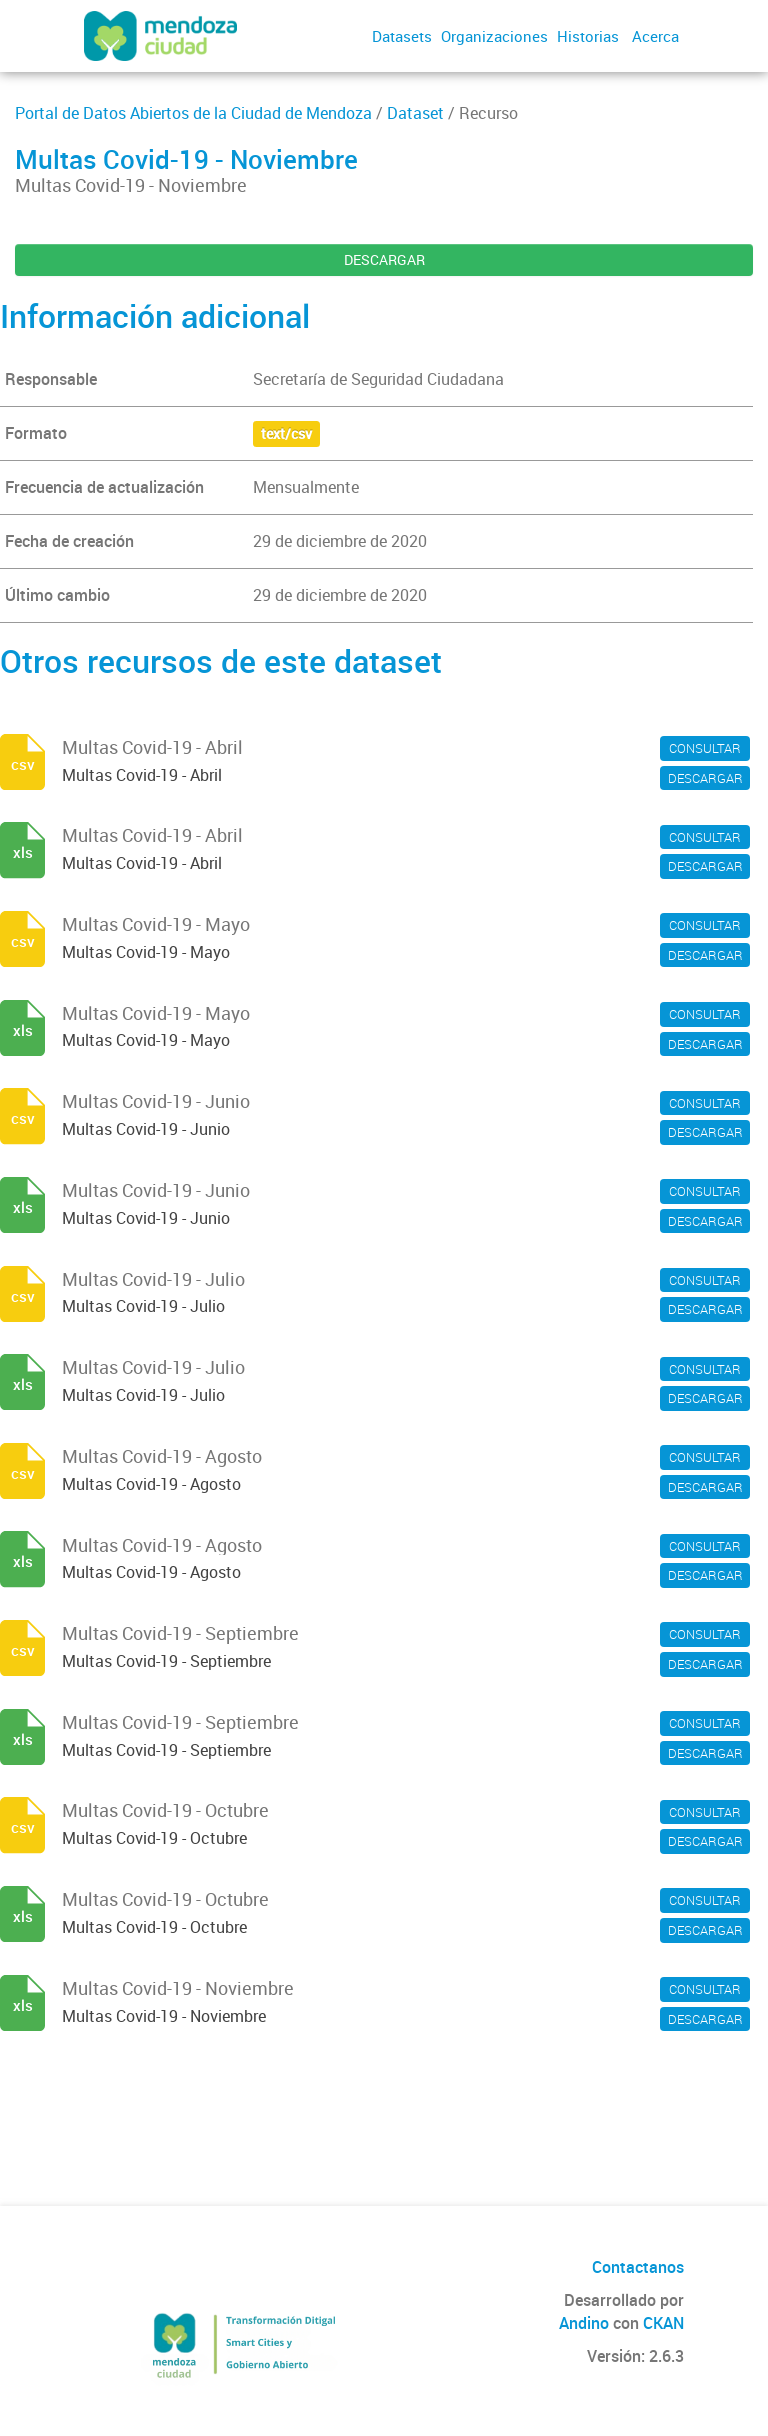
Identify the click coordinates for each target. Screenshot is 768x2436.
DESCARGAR (384, 259)
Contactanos (638, 2267)
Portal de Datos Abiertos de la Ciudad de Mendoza (193, 113)
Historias (588, 36)
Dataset (415, 113)
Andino (584, 2323)
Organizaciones (494, 36)
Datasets (402, 36)
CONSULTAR (705, 748)
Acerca (655, 36)
